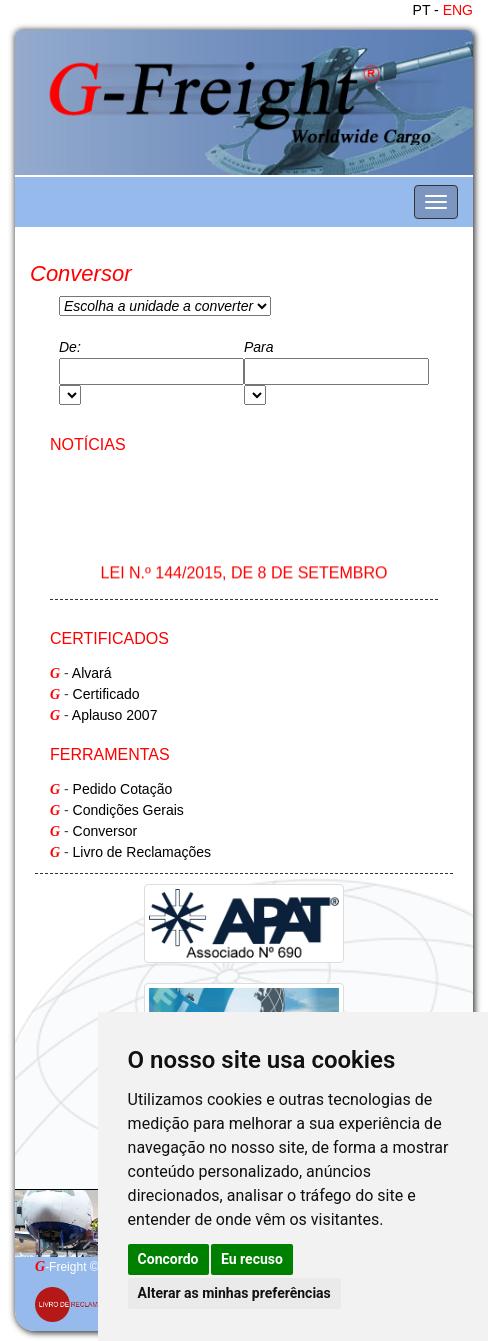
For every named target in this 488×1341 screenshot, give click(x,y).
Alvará (92, 673)
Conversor (105, 831)
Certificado (106, 694)
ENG (458, 10)
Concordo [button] (168, 1259)
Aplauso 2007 (115, 715)
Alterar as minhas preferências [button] (234, 1293)
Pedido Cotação (123, 789)
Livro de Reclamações (142, 852)
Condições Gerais (128, 810)
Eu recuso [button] (252, 1259)
